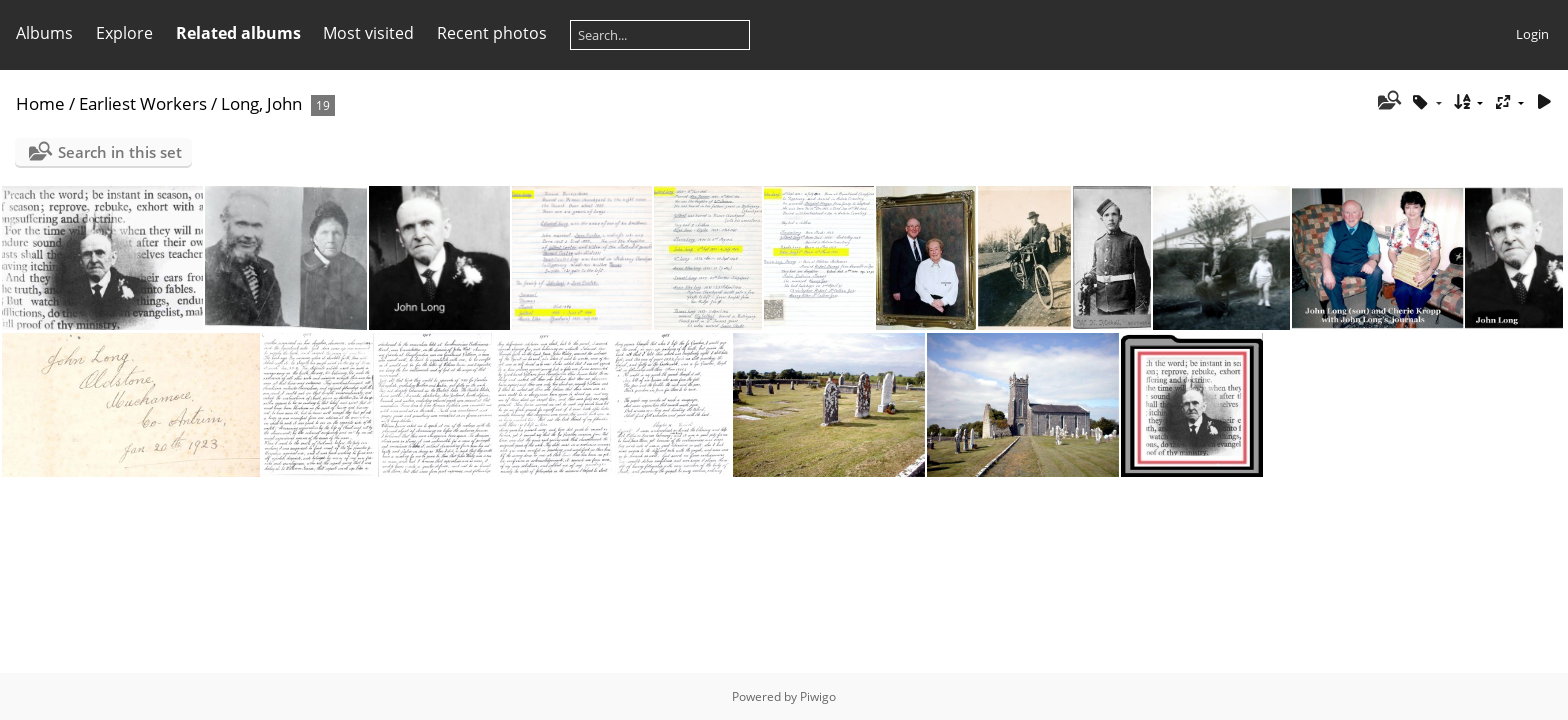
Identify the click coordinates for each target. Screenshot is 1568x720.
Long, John (261, 103)
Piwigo (818, 696)
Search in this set (120, 152)
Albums (44, 33)
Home (40, 103)
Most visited (368, 33)
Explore (124, 33)
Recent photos (492, 33)
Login (1532, 34)
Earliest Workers (143, 103)
